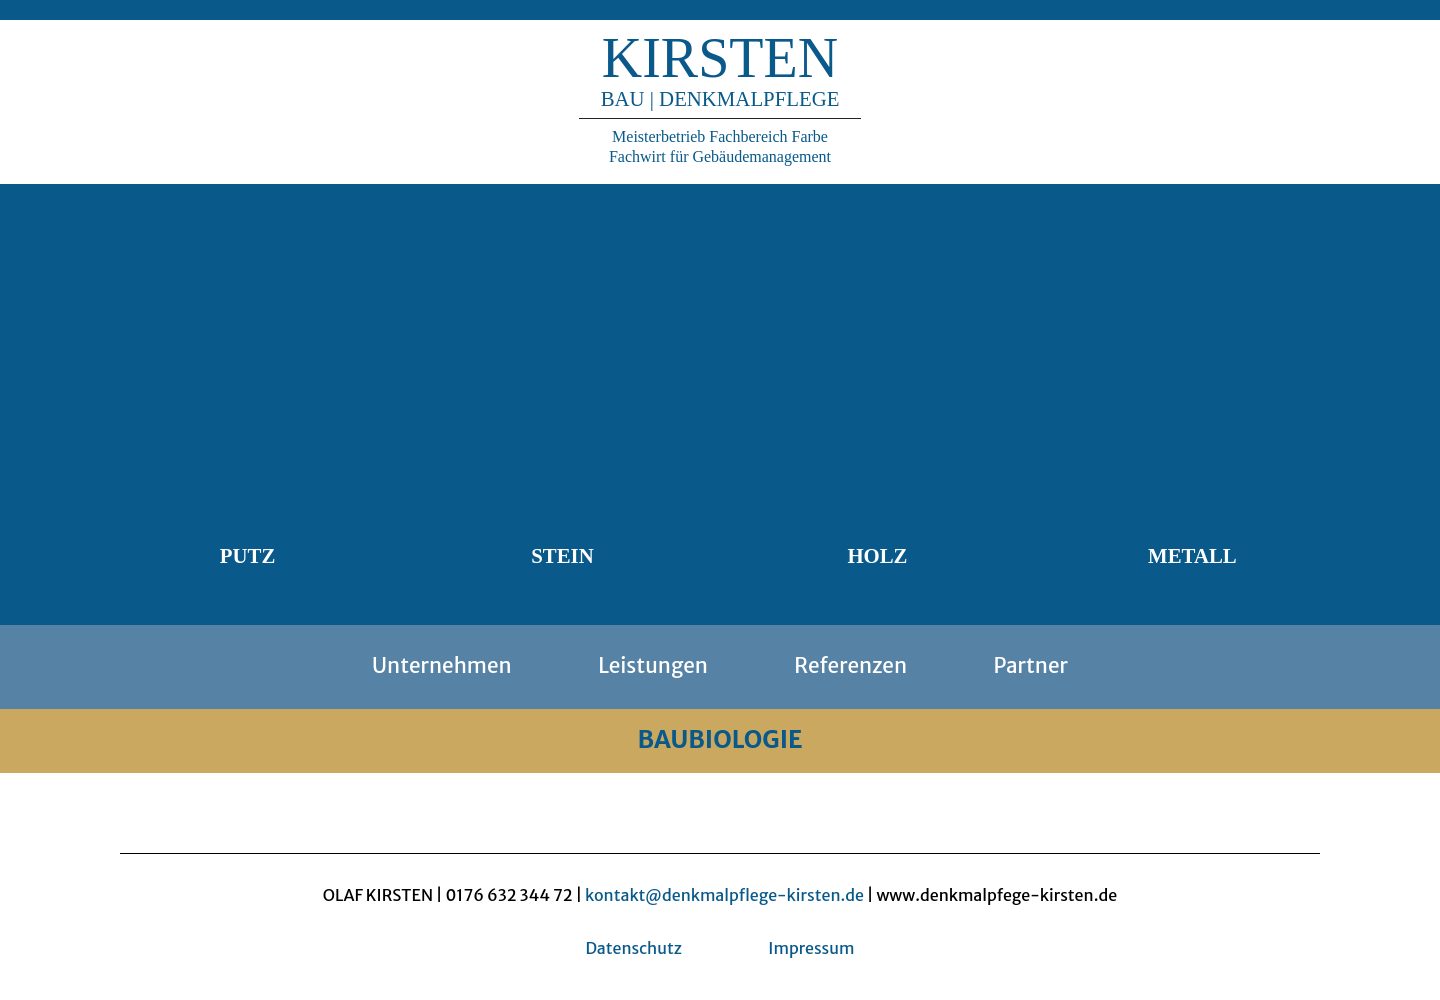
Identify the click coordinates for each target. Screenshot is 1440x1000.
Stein (562, 555)
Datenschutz (633, 948)
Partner (1030, 666)
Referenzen (850, 666)
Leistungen (653, 666)
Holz (877, 555)
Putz (247, 555)
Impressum (811, 948)
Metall (1192, 555)
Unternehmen (442, 666)
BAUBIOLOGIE (719, 739)
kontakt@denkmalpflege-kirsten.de (724, 895)
